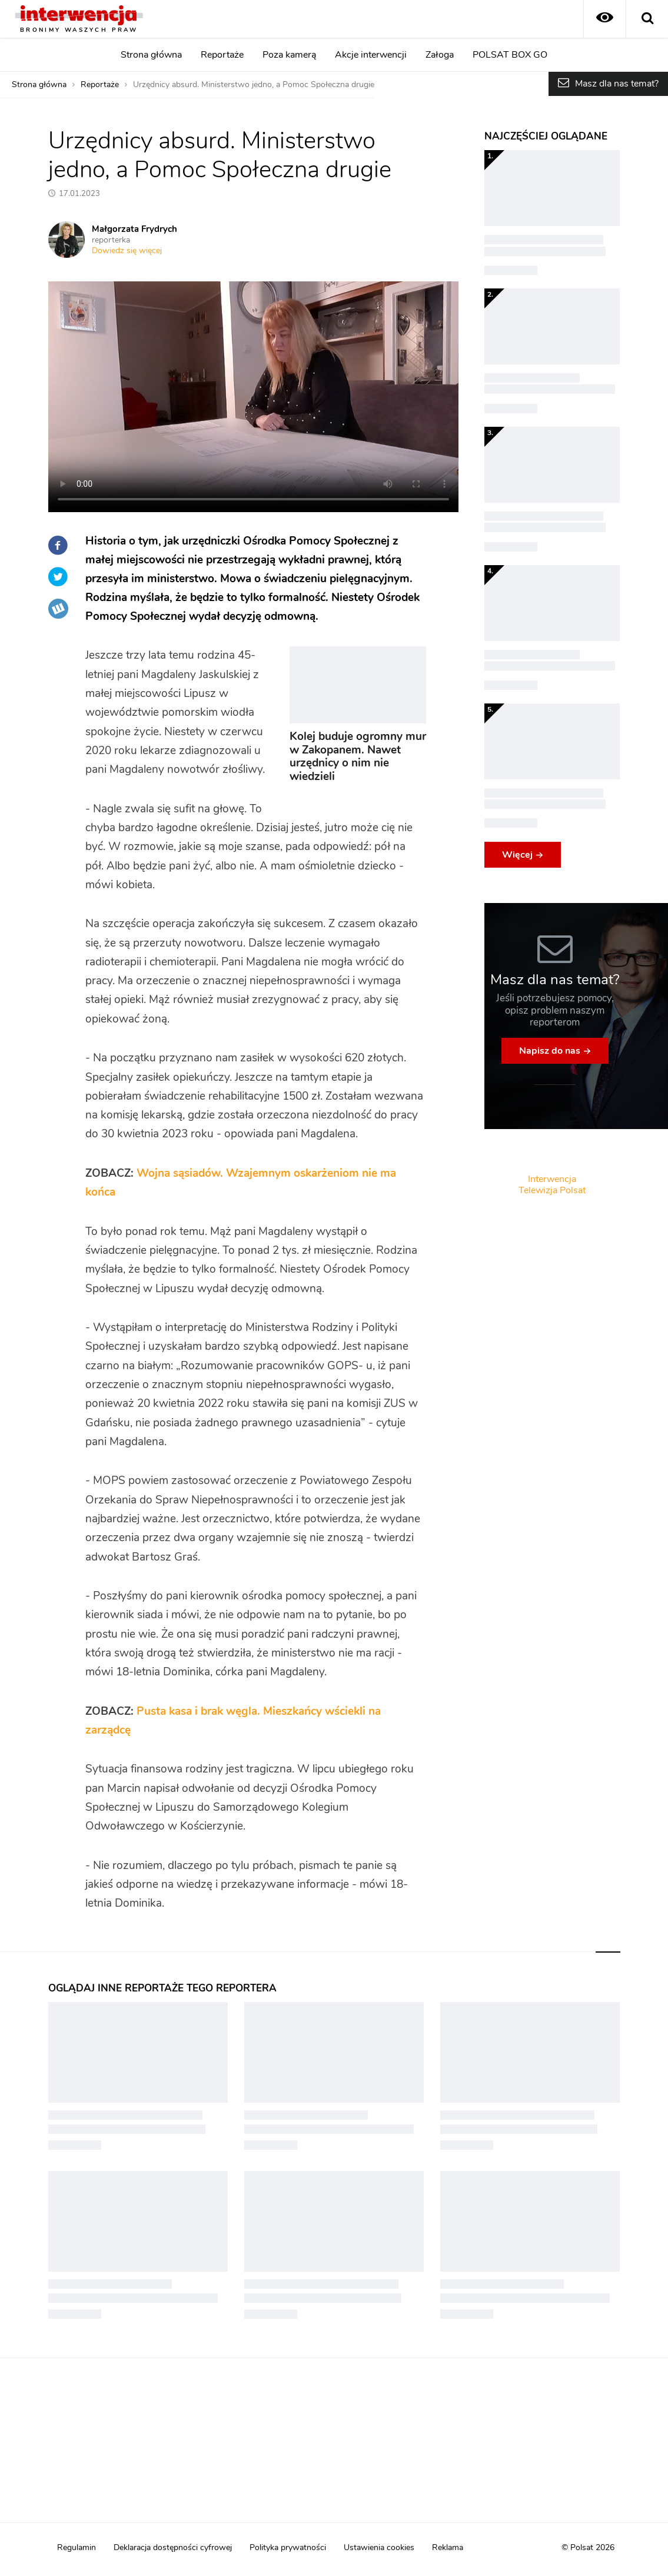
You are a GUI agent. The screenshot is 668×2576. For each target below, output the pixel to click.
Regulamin (76, 2548)
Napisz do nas (549, 1050)
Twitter (58, 577)
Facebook (58, 545)
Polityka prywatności (288, 2548)
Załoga (440, 54)
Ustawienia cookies (379, 2548)
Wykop (58, 609)
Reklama (447, 2548)
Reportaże (222, 54)
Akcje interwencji (371, 54)
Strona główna (151, 54)
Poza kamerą (289, 54)
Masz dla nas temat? (617, 83)
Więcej (517, 854)
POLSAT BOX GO (510, 54)
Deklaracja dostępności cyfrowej (173, 2548)
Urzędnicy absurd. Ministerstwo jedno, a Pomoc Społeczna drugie (253, 85)
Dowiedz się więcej (127, 251)
